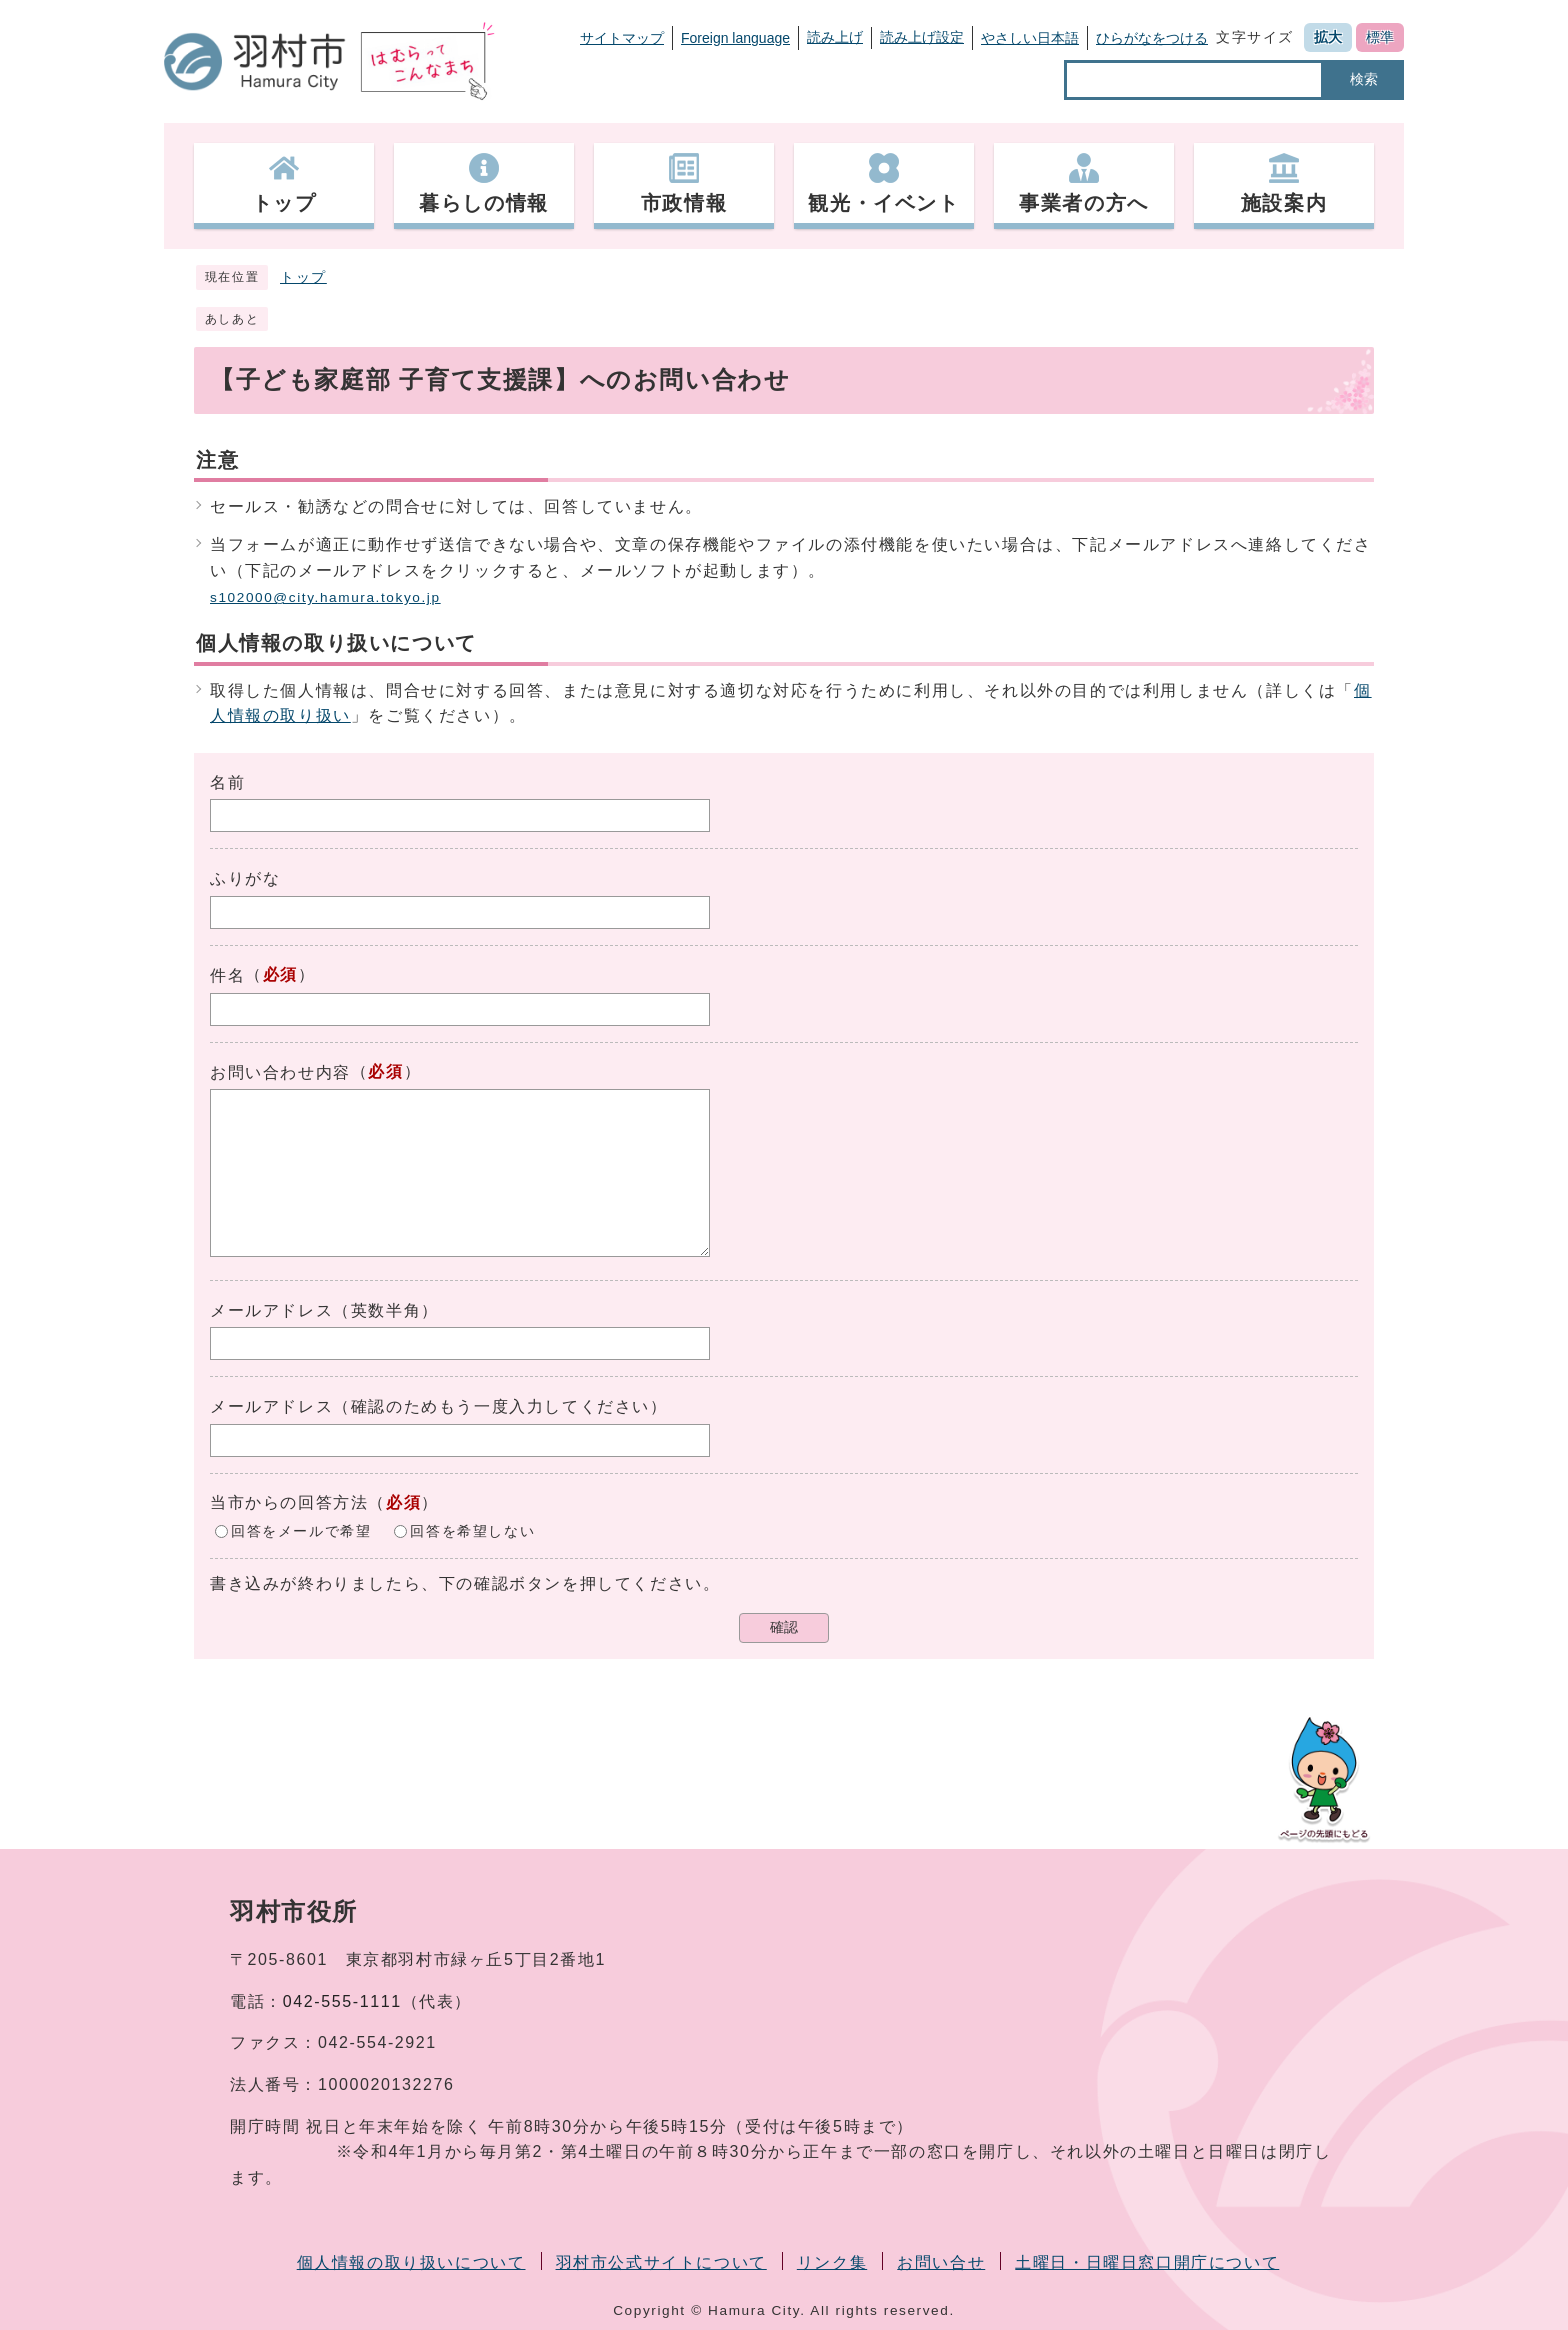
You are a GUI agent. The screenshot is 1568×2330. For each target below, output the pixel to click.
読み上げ (835, 37)
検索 (1364, 79)
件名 (227, 975)
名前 (227, 782)
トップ (303, 277)
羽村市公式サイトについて (661, 2262)
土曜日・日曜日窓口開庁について (1147, 2262)
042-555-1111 (342, 2001)
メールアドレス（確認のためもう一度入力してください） (439, 1406)
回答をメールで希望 (301, 1530)
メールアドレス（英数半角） (324, 1310)
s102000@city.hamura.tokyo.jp (325, 597)
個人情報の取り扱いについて (411, 2262)
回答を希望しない (472, 1530)
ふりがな (245, 878)
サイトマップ (622, 38)
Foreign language (735, 38)
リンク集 (832, 2262)
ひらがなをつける (1152, 38)
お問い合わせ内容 (280, 1072)
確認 (784, 1627)
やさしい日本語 (1030, 38)
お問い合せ (941, 2262)
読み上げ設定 (922, 37)
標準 (1380, 37)
